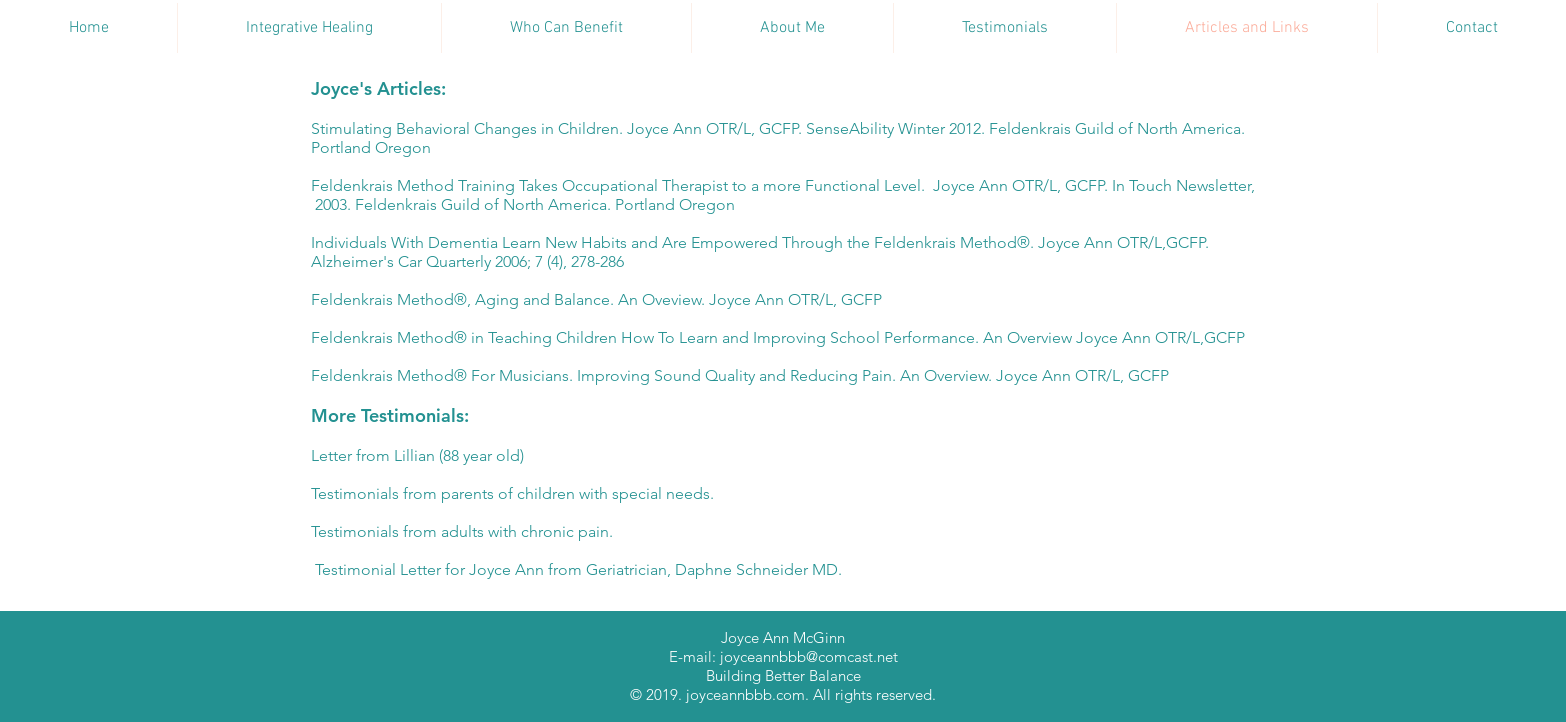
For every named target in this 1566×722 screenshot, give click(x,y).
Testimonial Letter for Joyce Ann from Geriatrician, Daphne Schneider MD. (576, 569)
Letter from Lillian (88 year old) (417, 455)
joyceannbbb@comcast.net (809, 656)
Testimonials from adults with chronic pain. (462, 531)
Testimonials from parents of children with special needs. (512, 493)
